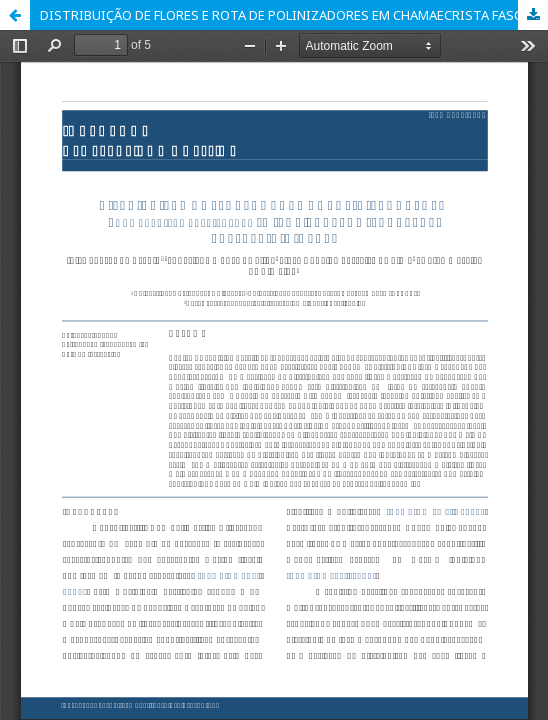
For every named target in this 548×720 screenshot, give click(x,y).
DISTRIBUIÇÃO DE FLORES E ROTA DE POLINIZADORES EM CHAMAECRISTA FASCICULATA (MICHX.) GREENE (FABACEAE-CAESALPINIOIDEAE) (294, 15)
